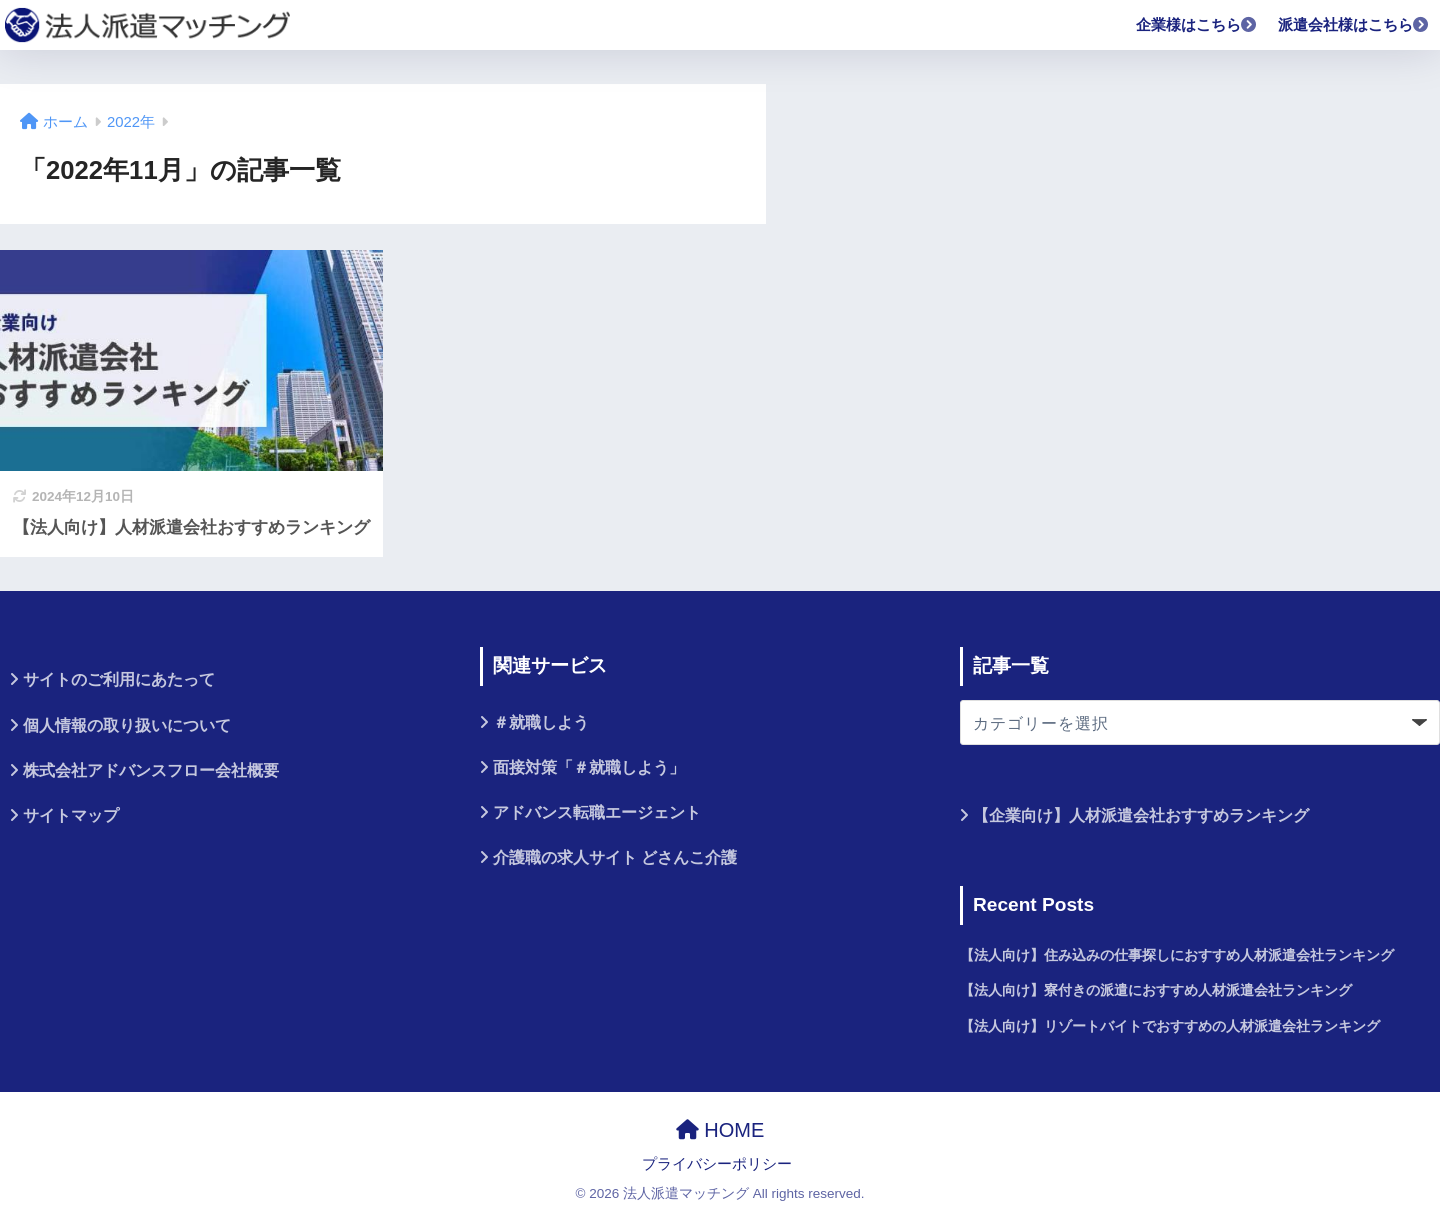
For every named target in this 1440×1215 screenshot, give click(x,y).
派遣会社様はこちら (1354, 24)
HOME (720, 1130)
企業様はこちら (1197, 24)
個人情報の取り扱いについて (127, 725)
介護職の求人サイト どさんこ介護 (615, 857)
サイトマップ (71, 815)
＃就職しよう (541, 722)
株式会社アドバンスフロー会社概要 (151, 770)
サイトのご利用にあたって (119, 679)
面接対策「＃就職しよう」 (589, 767)
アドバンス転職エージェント (597, 812)
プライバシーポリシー (717, 1164)
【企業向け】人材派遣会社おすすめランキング (1141, 815)
